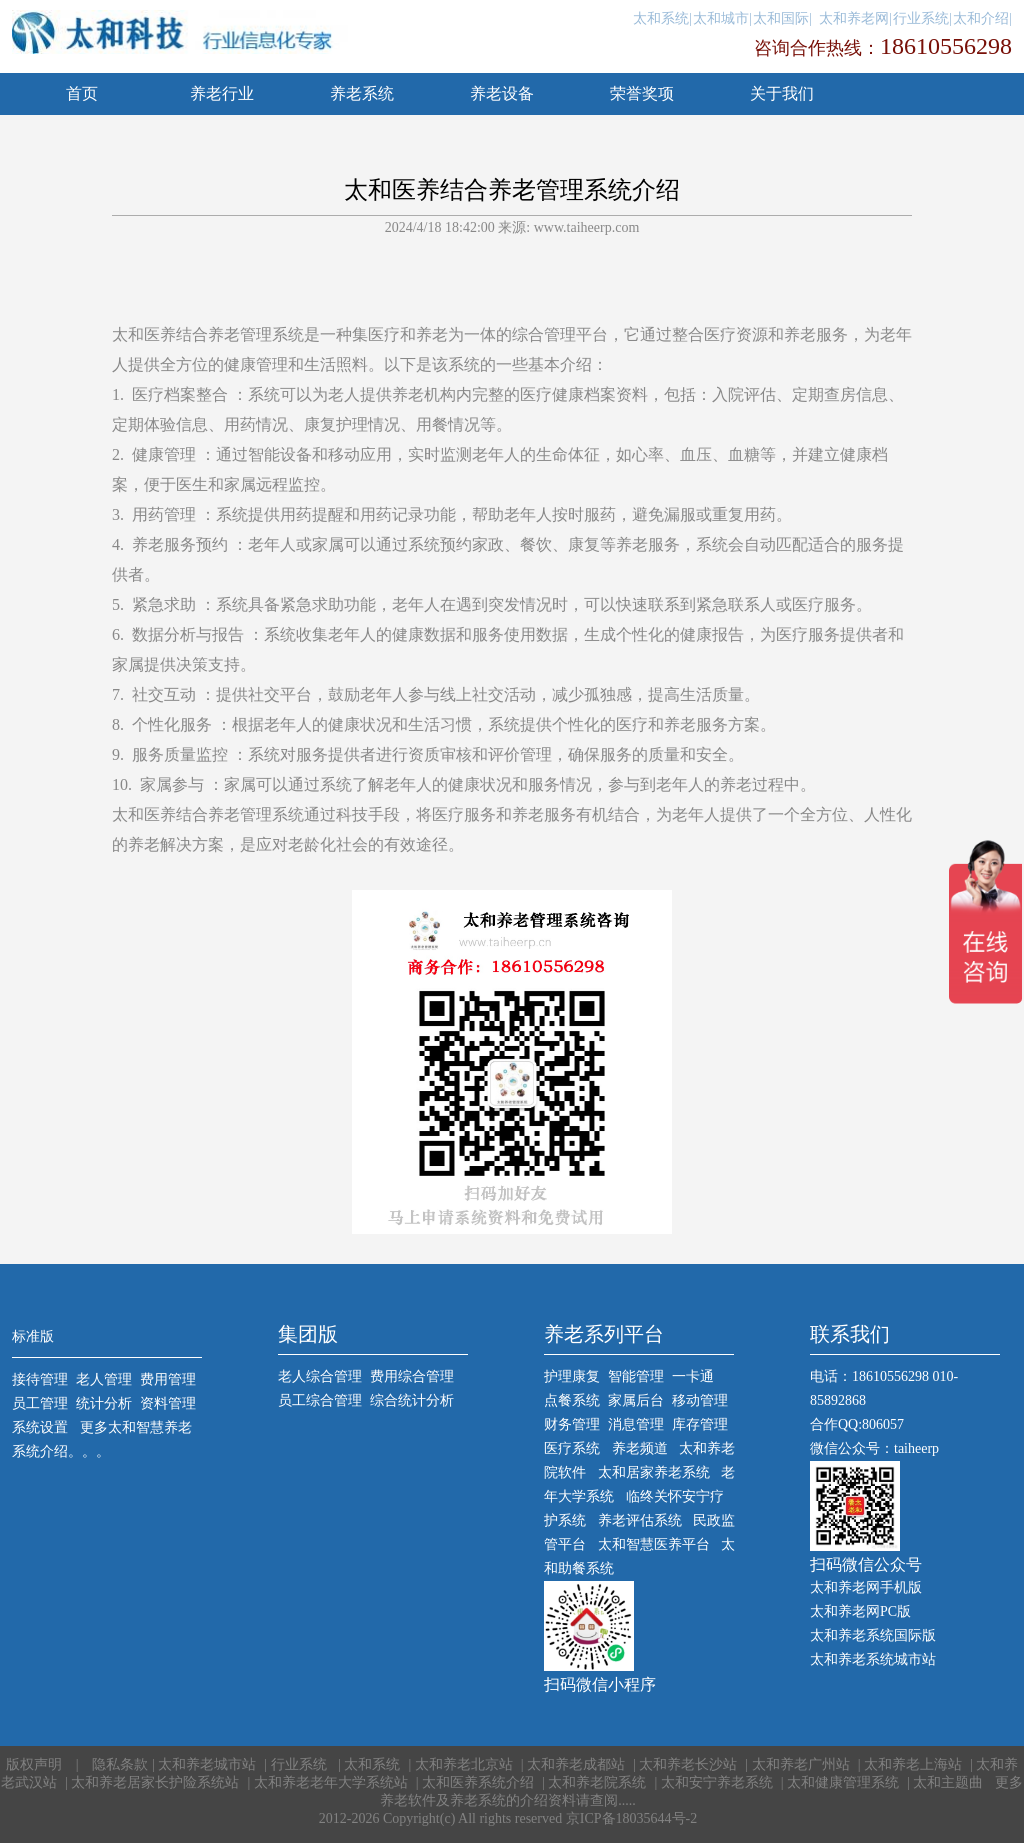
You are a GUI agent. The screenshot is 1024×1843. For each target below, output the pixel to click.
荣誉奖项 (642, 93)
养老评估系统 (640, 1520)
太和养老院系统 (597, 1782)
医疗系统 (572, 1448)
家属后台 (636, 1400)
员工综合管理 (320, 1400)
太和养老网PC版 (860, 1611)
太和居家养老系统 (654, 1472)
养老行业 (222, 93)
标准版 (33, 1336)
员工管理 (40, 1403)
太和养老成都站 (576, 1764)
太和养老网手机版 (866, 1587)
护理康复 (572, 1376)
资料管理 (168, 1403)
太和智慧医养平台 (654, 1544)
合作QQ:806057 (857, 1424)
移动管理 (700, 1400)
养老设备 (502, 93)
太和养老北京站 (464, 1764)
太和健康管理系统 (843, 1782)
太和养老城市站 (207, 1764)
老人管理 (104, 1379)
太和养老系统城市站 (873, 1659)
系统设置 (40, 1427)
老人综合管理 (320, 1376)
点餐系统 (572, 1400)
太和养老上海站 (913, 1764)
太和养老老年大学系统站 (331, 1782)
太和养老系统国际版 (873, 1635)
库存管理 (700, 1424)
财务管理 (572, 1424)
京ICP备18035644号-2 (631, 1818)
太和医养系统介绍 (478, 1782)
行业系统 (301, 1764)
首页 (82, 93)
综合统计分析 (412, 1400)
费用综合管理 (412, 1376)
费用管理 (168, 1379)
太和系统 (372, 1764)
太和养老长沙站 (688, 1764)
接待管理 (40, 1379)
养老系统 (362, 93)
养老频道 (640, 1448)
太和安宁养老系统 (717, 1782)
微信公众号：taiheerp (874, 1448)
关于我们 (782, 93)
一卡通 (693, 1376)
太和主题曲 (950, 1782)
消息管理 (636, 1424)
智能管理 (636, 1376)
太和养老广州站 (801, 1764)
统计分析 (104, 1403)
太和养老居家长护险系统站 (155, 1782)
